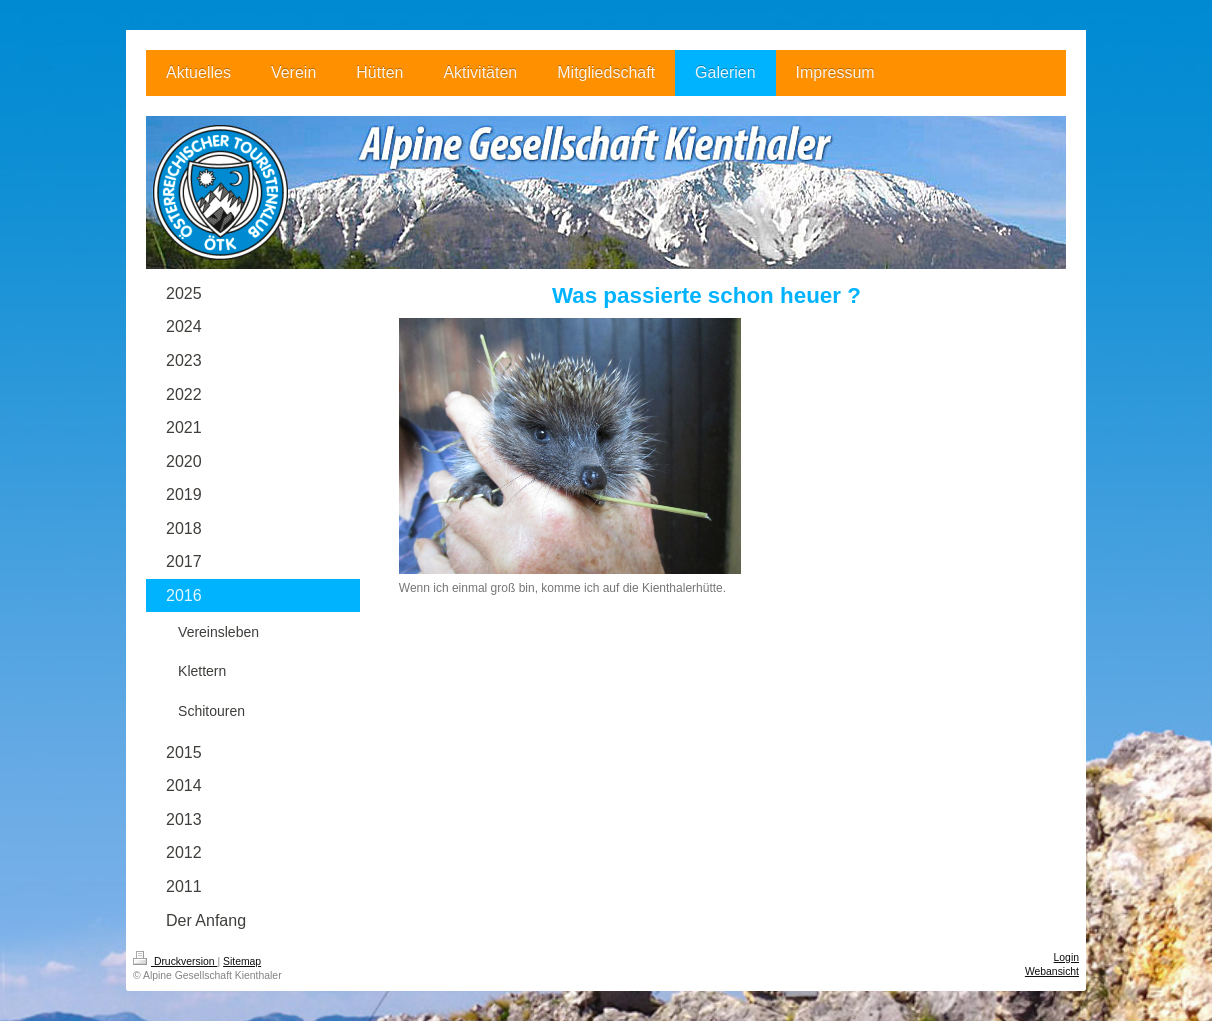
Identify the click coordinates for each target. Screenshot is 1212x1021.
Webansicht (1052, 971)
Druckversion (175, 961)
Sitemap (242, 961)
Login (1066, 957)
